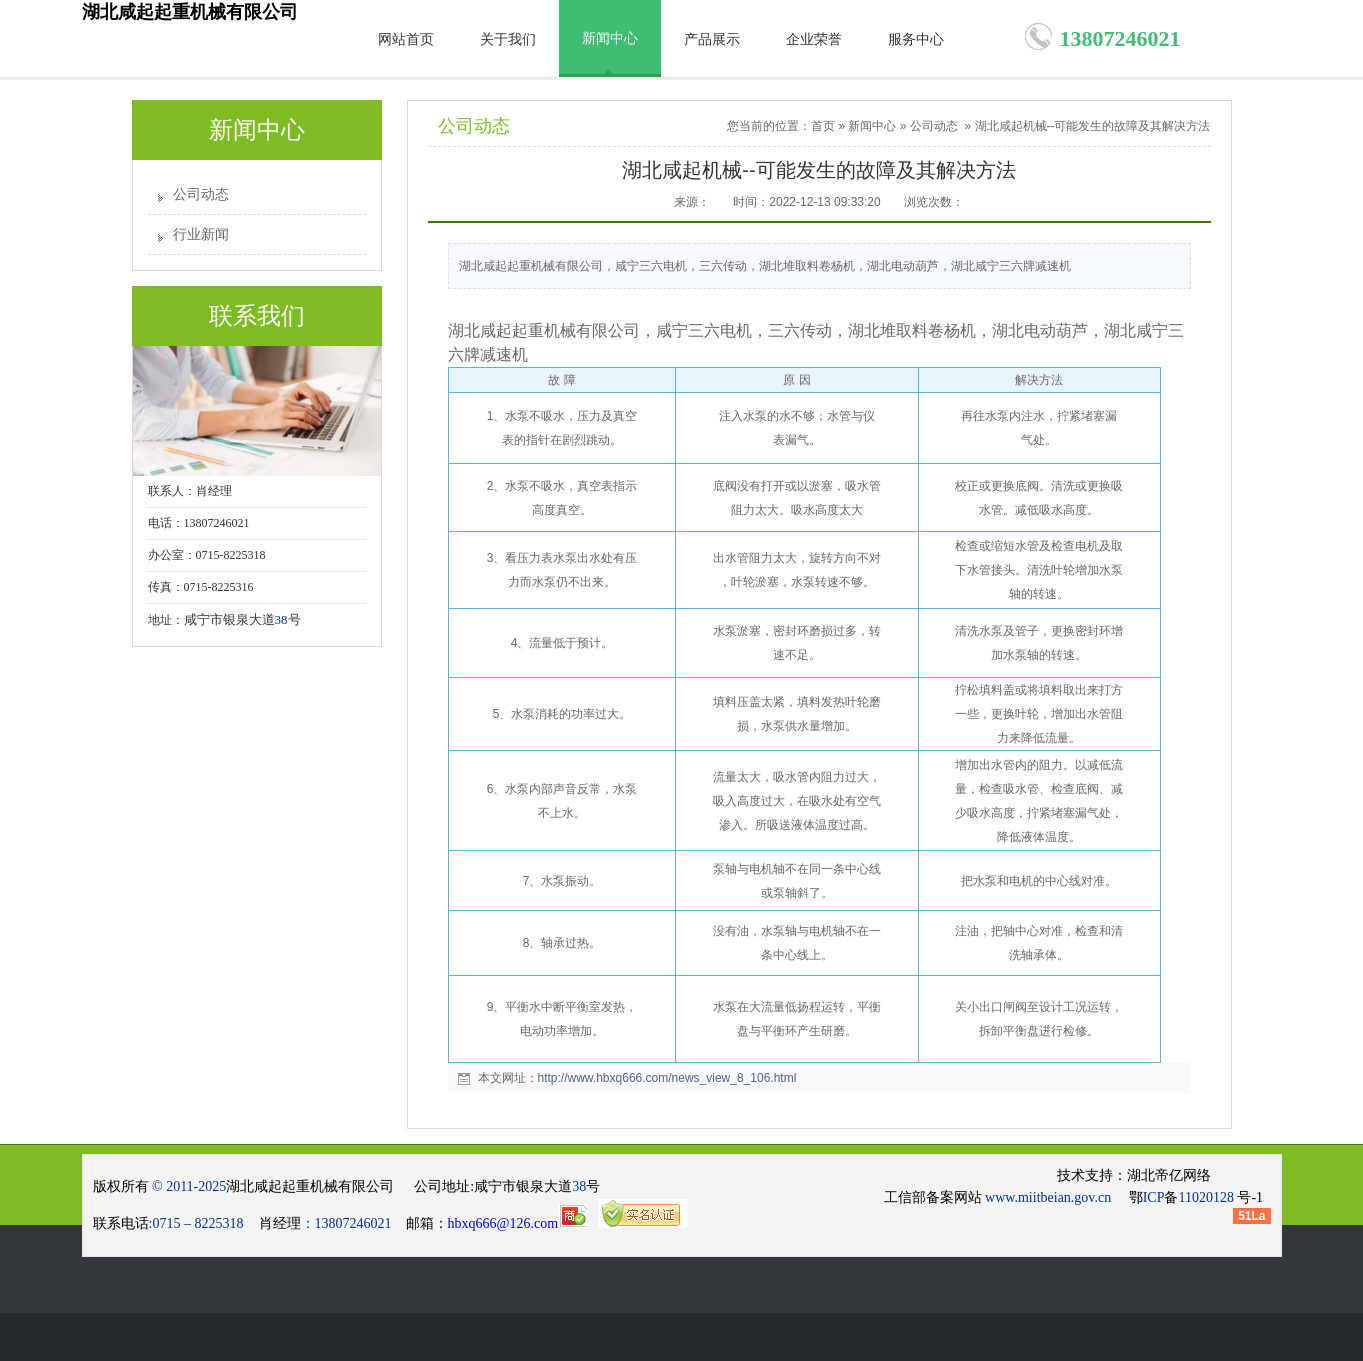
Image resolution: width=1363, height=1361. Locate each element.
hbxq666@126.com (518, 1223)
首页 (823, 126)
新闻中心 (610, 38)
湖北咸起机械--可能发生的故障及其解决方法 (1093, 126)
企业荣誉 (814, 39)
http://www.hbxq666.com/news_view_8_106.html (667, 1078)
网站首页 (406, 39)
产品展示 (712, 39)
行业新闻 (201, 234)
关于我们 (508, 39)
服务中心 (916, 39)
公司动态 (201, 194)
